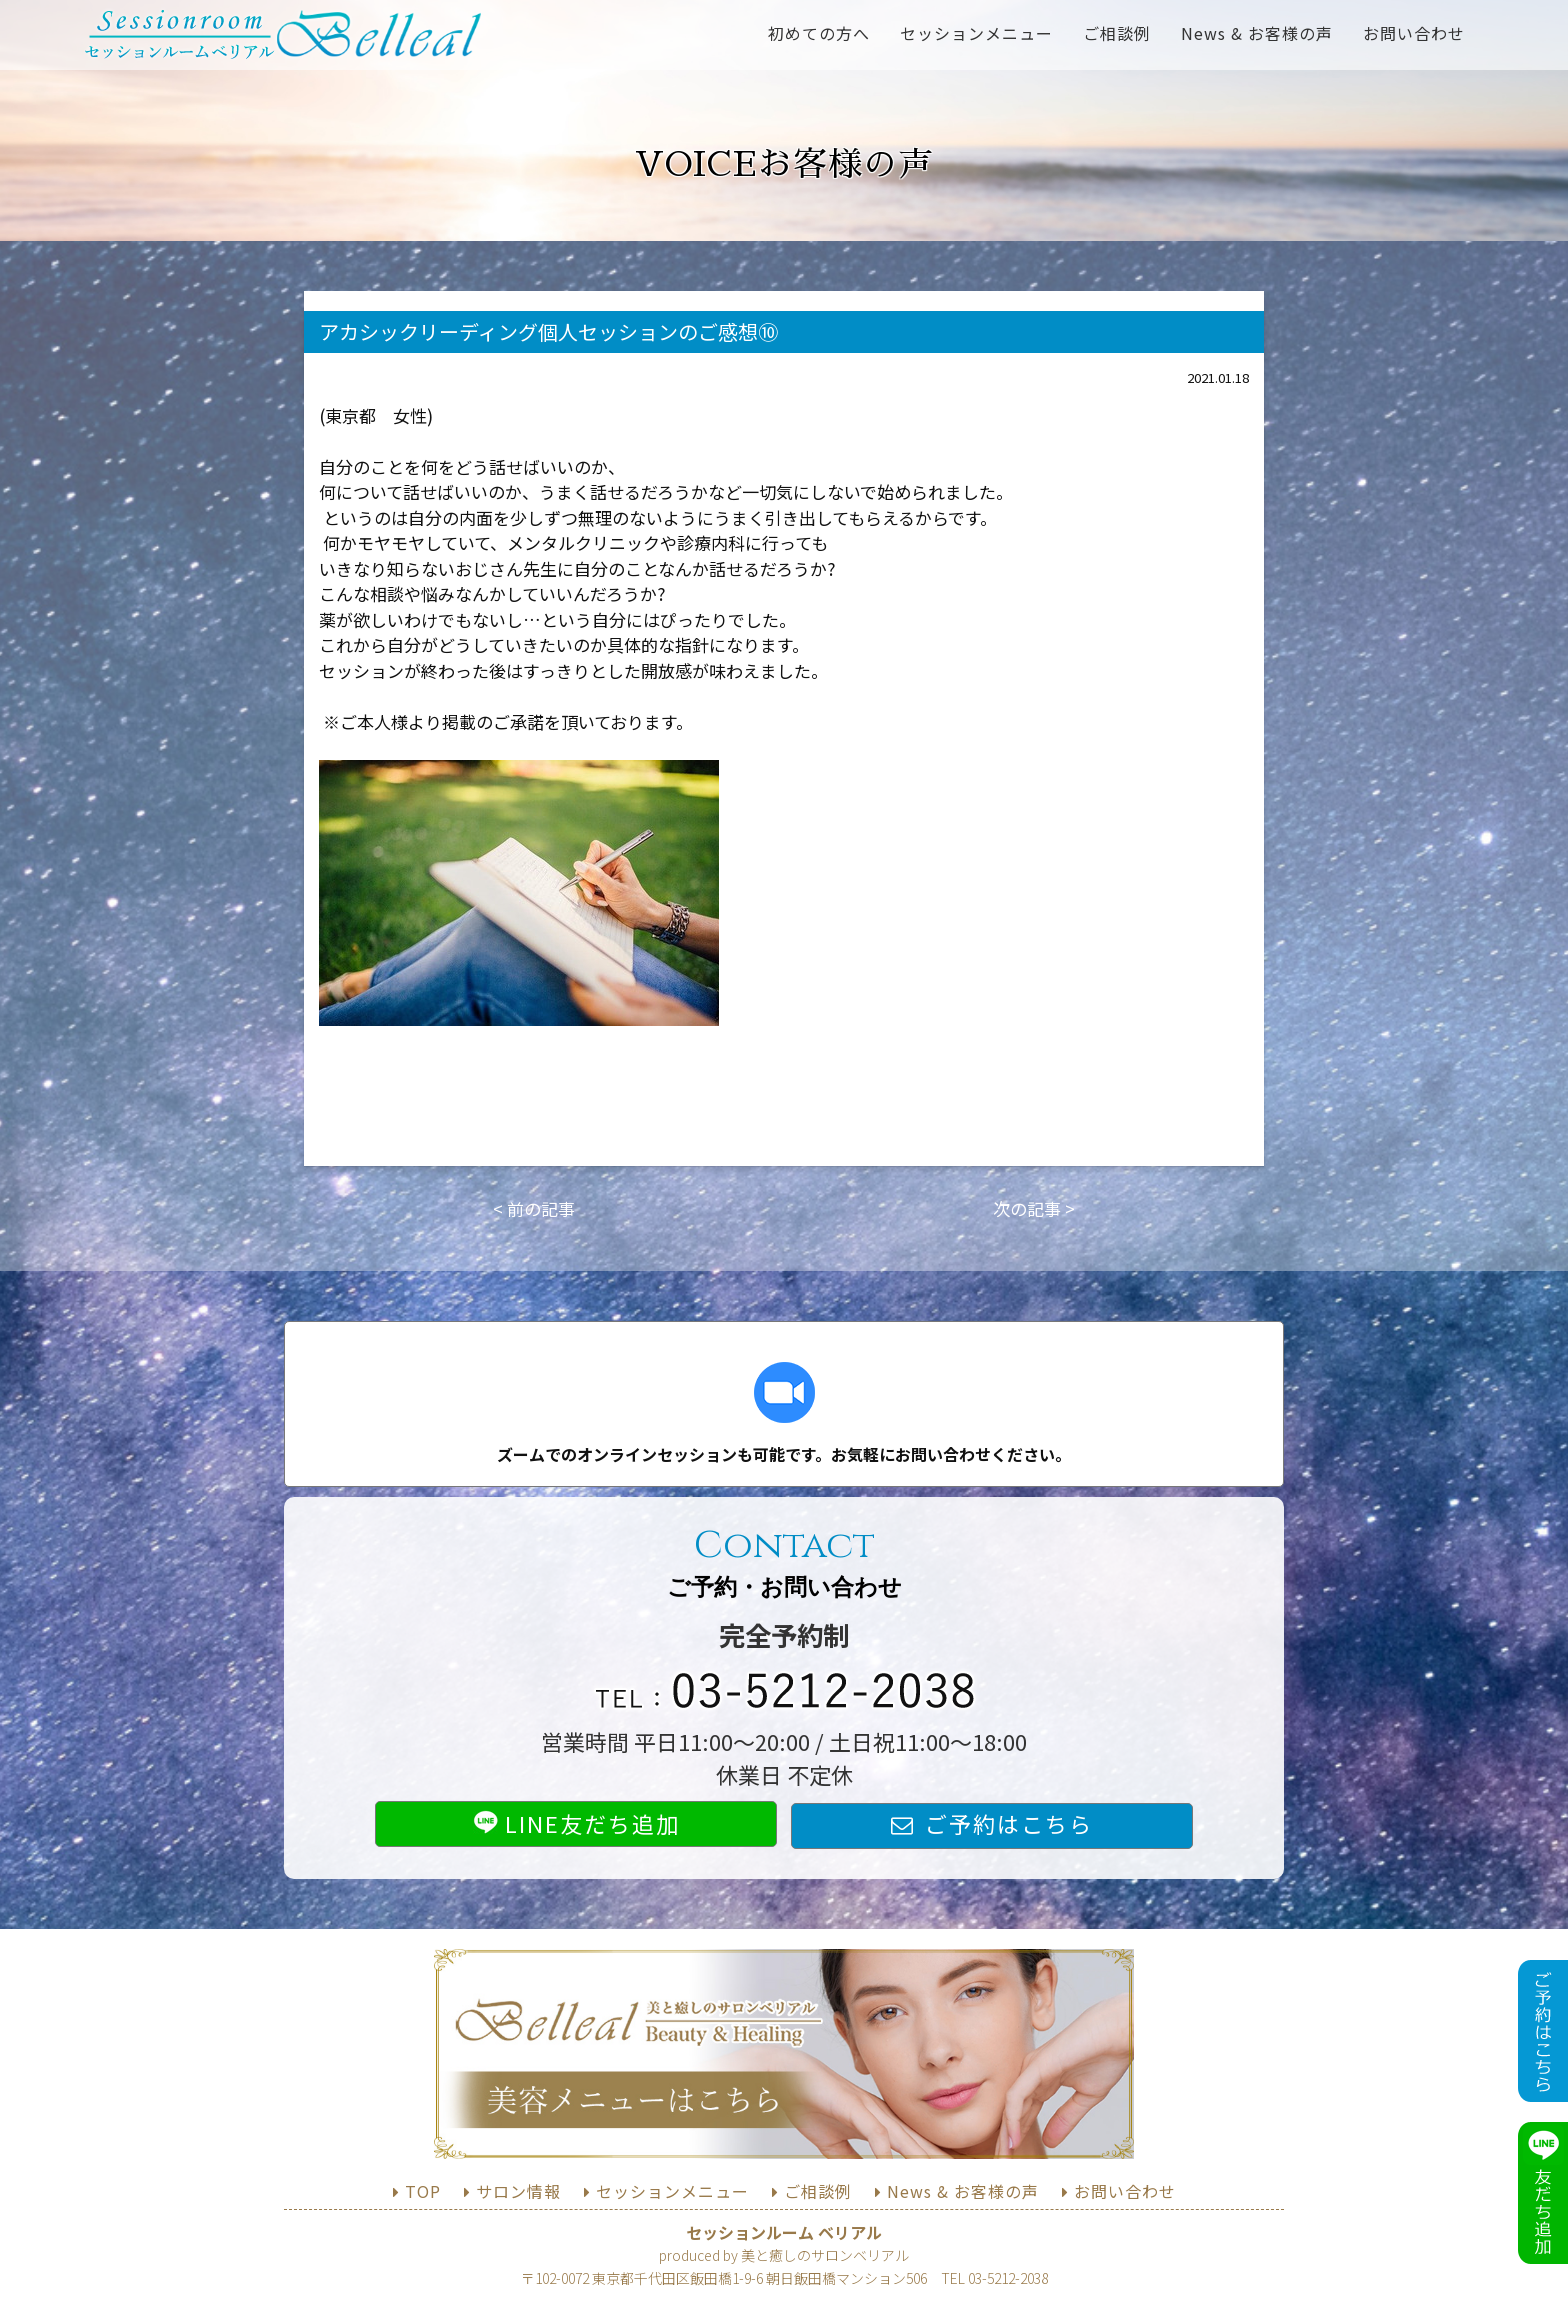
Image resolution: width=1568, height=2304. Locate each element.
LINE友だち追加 (576, 1823)
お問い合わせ (1414, 33)
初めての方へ (819, 33)
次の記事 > (1034, 1208)
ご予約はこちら (1009, 1823)
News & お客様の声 (1257, 33)
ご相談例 (1117, 33)
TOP (423, 2191)
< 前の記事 (534, 1208)
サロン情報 (518, 2191)
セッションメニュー (976, 33)
